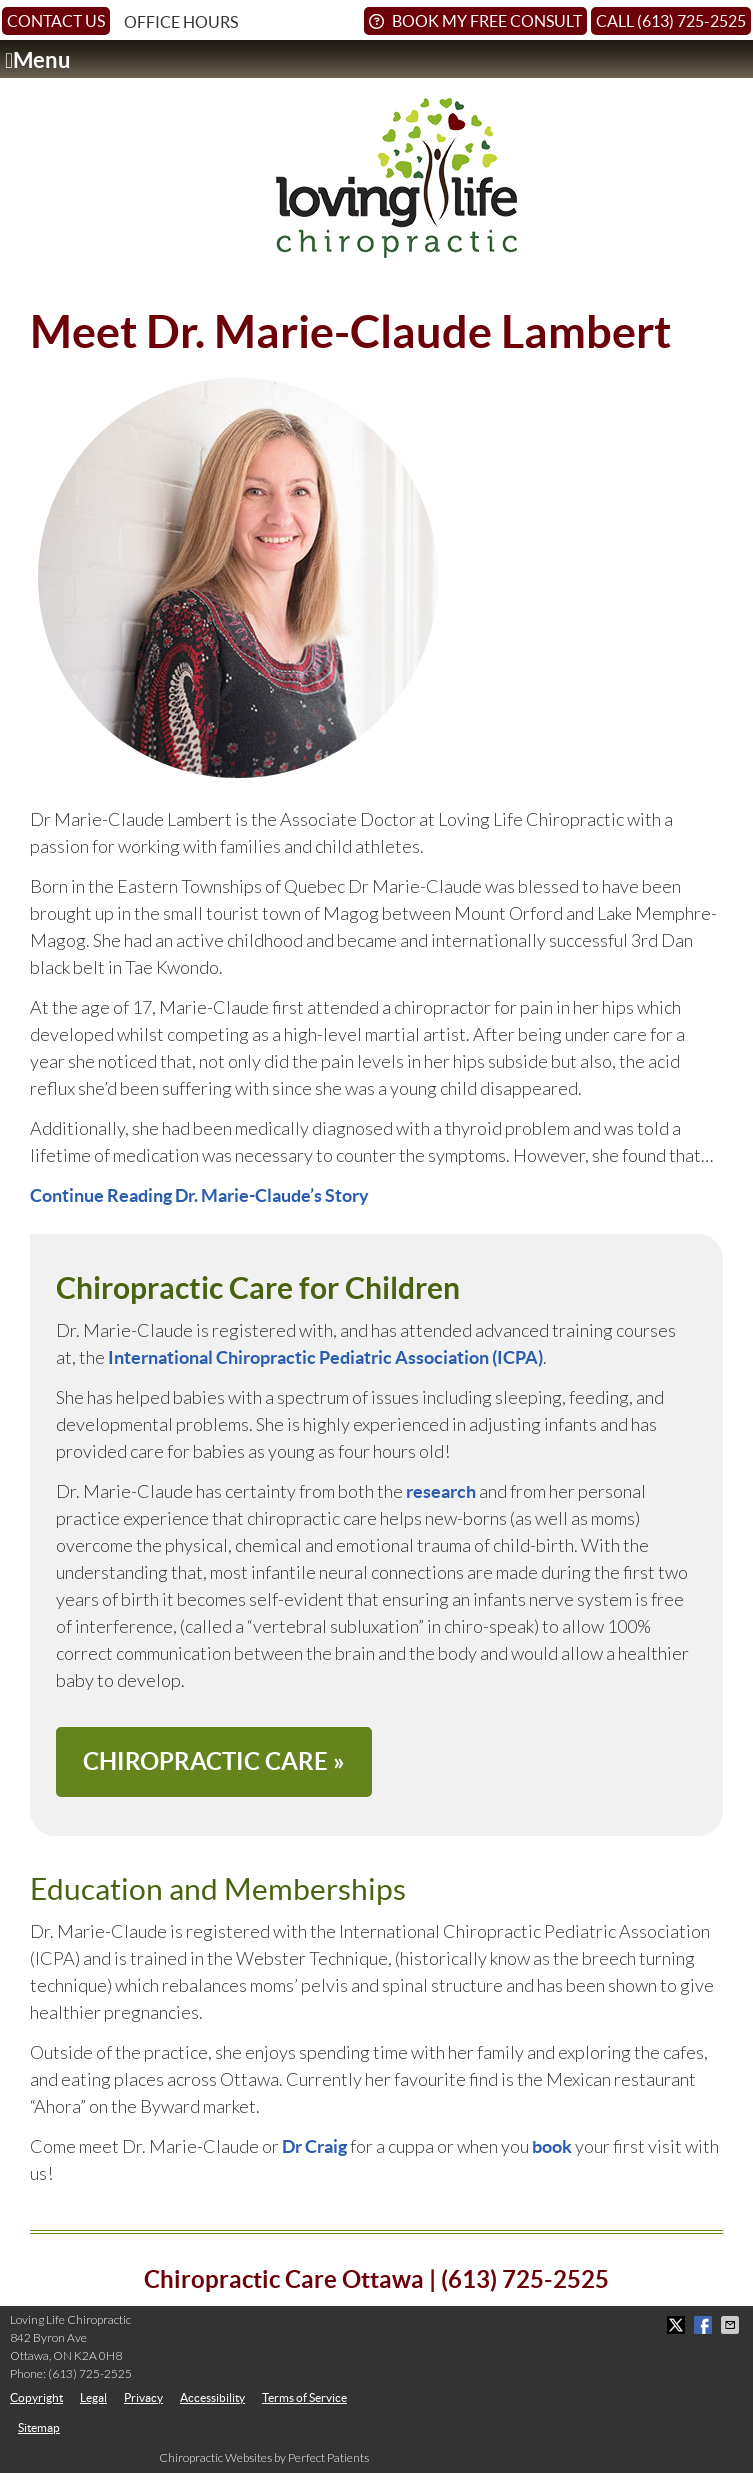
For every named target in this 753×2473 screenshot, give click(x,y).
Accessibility (212, 2397)
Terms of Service (304, 2397)
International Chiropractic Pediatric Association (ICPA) (325, 1357)
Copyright (36, 2397)
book (552, 2146)
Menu (38, 60)
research (441, 1491)
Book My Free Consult (475, 21)
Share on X (678, 2325)
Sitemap (39, 2427)
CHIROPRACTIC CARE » (214, 1761)
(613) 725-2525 (90, 2373)
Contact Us (56, 21)
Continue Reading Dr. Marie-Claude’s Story (199, 1195)
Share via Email (732, 2325)
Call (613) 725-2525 (671, 21)
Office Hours (181, 22)
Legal (93, 2397)
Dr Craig (314, 2146)
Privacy (143, 2397)
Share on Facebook (705, 2325)
